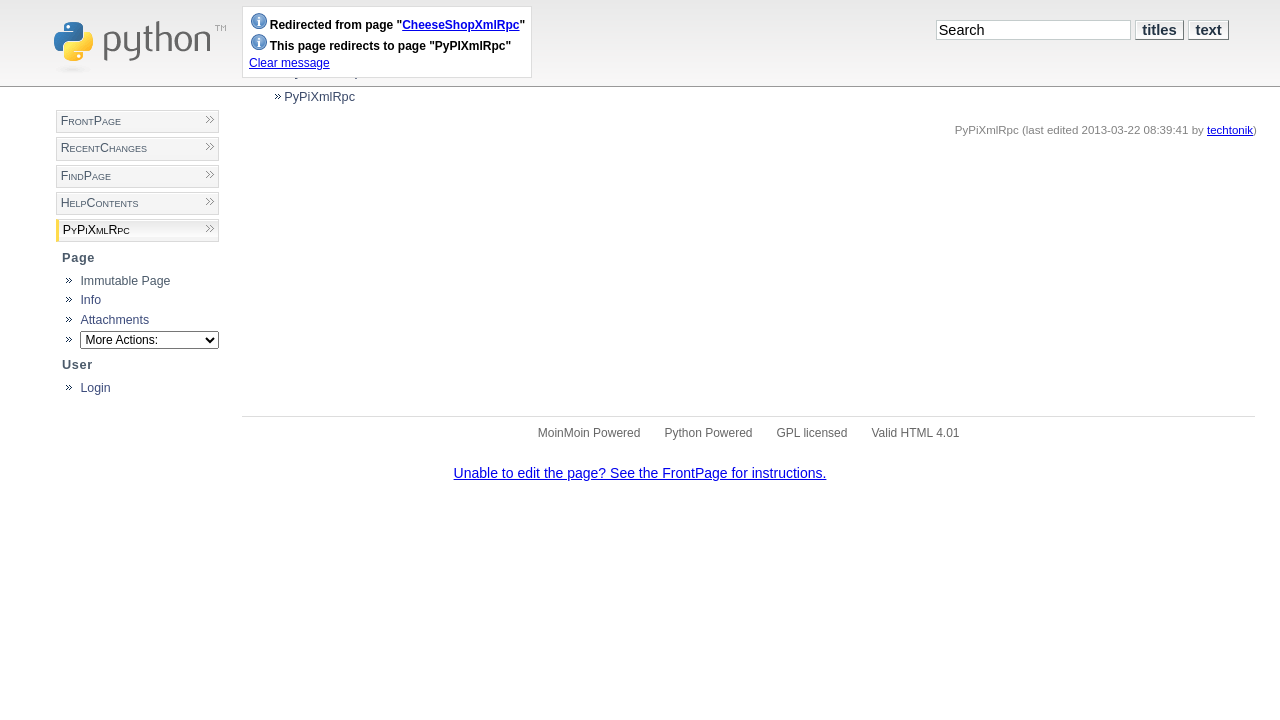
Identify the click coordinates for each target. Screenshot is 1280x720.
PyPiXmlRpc (319, 96)
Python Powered (708, 433)
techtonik (1230, 130)
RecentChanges (104, 148)
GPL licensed (812, 433)
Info (90, 300)
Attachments (114, 320)
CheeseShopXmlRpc (460, 25)
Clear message (289, 63)
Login (95, 388)
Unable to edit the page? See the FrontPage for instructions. (640, 473)
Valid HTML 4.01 (915, 433)
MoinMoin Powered (589, 433)
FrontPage (91, 121)
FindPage (86, 176)
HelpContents (100, 203)
